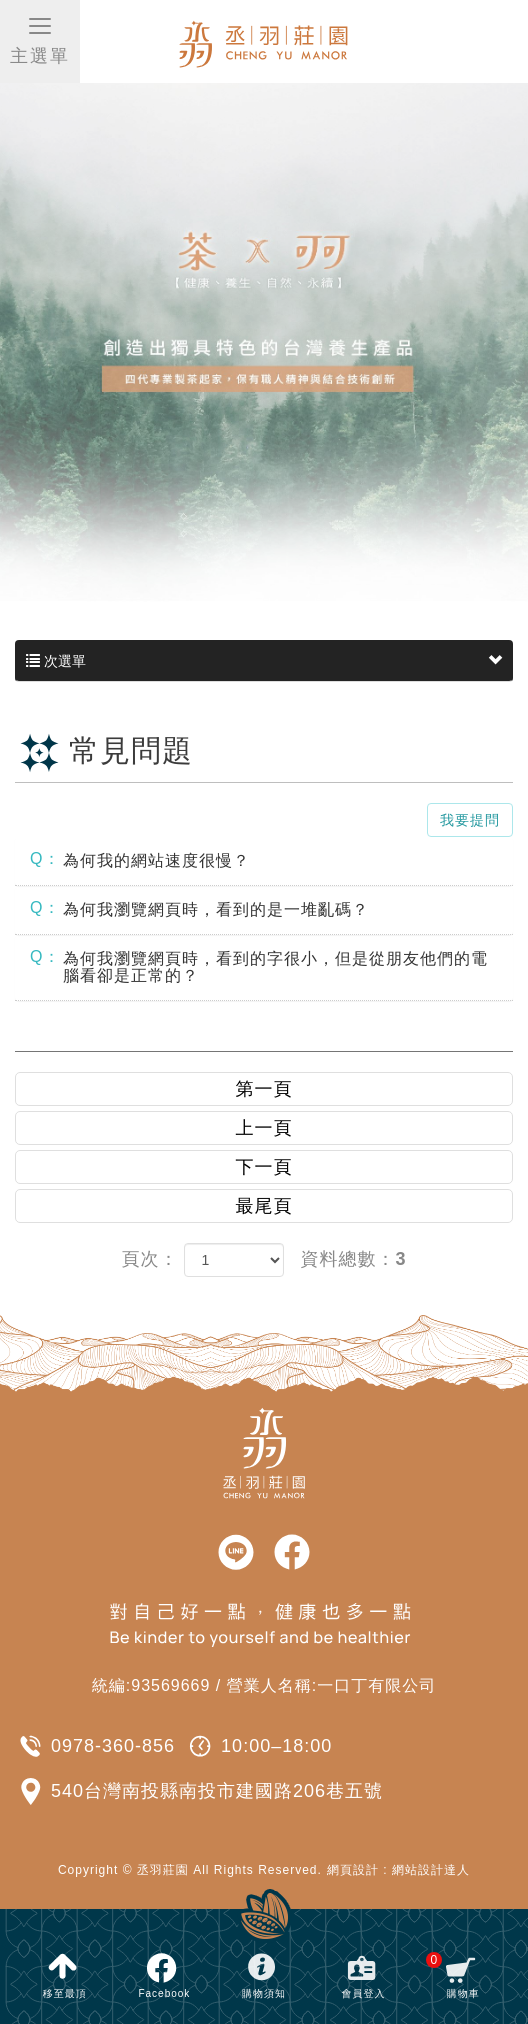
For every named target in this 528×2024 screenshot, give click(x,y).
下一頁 (264, 1167)
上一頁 (264, 1128)
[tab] (264, 861)
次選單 (264, 661)
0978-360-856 (113, 1746)
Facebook (164, 1993)
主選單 (40, 39)
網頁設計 (353, 1870)
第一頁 (264, 1089)
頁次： (149, 1259)
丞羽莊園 (264, 42)
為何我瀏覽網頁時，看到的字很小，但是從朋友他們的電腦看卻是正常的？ (259, 966)
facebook (292, 1553)
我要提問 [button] (470, 820)
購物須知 (264, 1993)
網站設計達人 (431, 1870)
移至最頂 (65, 1993)
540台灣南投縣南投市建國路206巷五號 (217, 1791)
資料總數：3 (354, 1259)
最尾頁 (264, 1206)
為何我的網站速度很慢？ (140, 859)
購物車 (452, 1975)
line (236, 1553)
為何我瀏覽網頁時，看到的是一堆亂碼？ (199, 908)
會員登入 (364, 1993)
